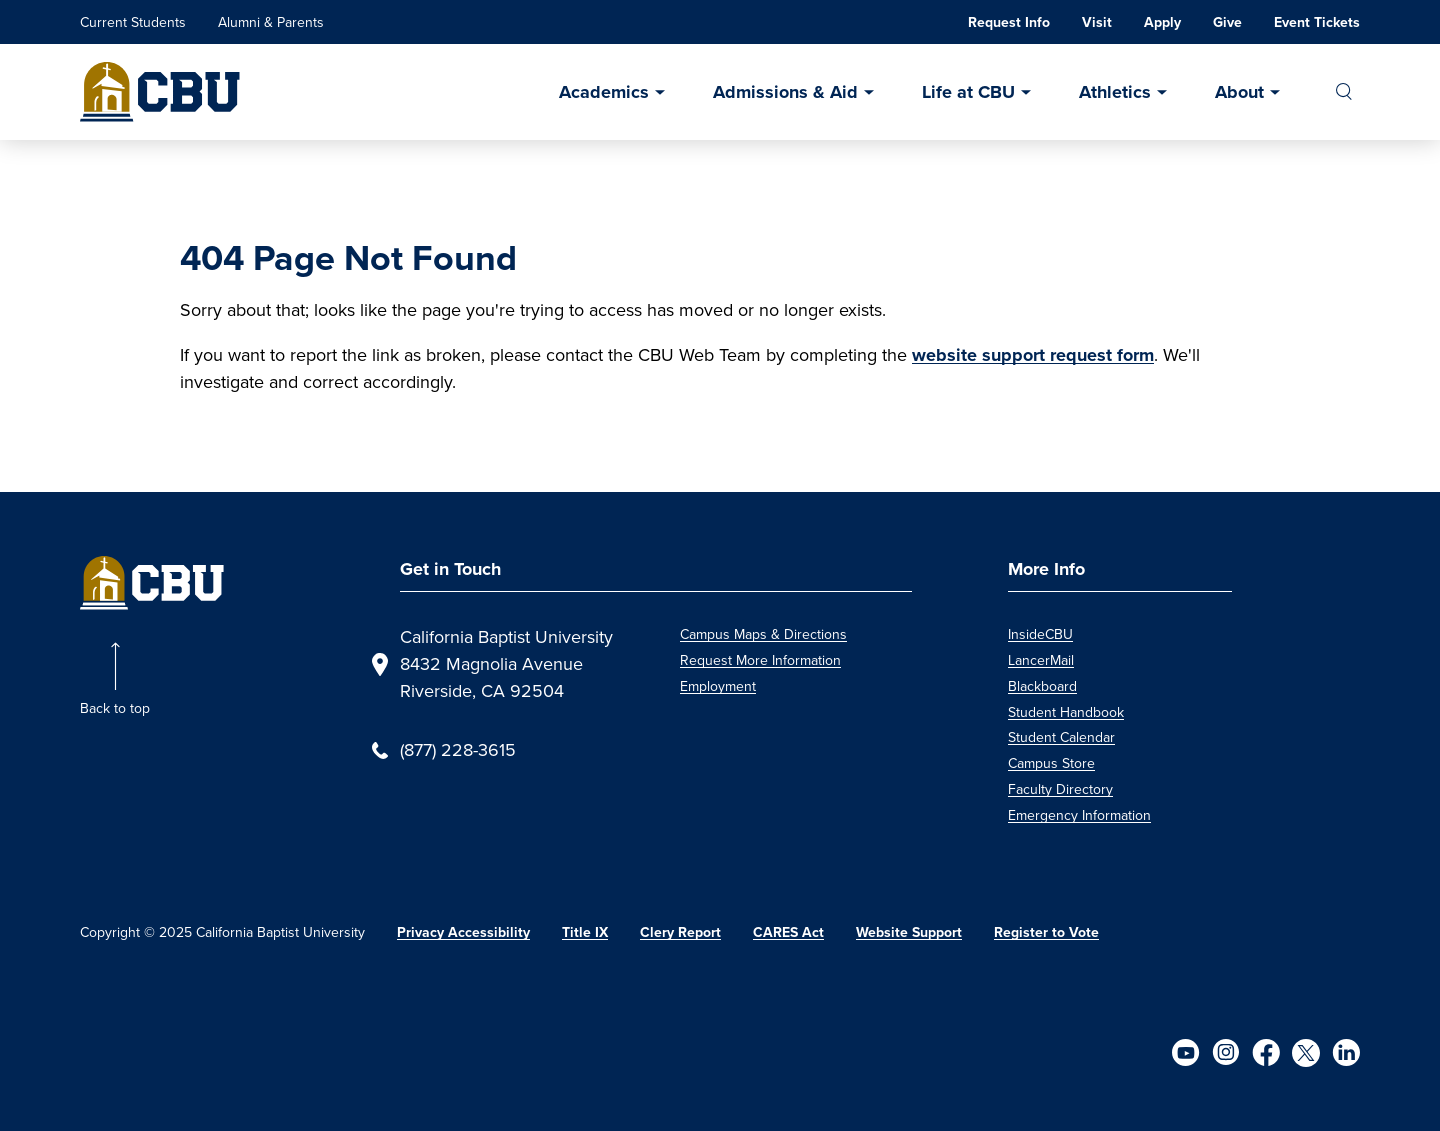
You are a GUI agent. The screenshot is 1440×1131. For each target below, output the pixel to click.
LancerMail (1041, 660)
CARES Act (788, 932)
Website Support (909, 932)
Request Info (1009, 22)
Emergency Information (1079, 815)
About (1239, 92)
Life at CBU (968, 92)
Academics (604, 92)
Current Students (133, 22)
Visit (1097, 22)
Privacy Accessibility (463, 932)
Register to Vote (1046, 932)
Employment (718, 686)
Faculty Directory (1060, 789)
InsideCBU (1040, 634)
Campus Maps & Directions (763, 634)
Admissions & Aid (785, 92)
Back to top (115, 708)
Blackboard (1042, 686)
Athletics (1115, 92)
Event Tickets (1317, 22)
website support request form (1033, 355)
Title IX (585, 932)
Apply (1162, 22)
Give (1227, 22)
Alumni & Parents (271, 22)
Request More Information (760, 660)
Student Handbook (1066, 712)
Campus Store (1051, 763)
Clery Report (680, 932)
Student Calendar (1061, 737)
